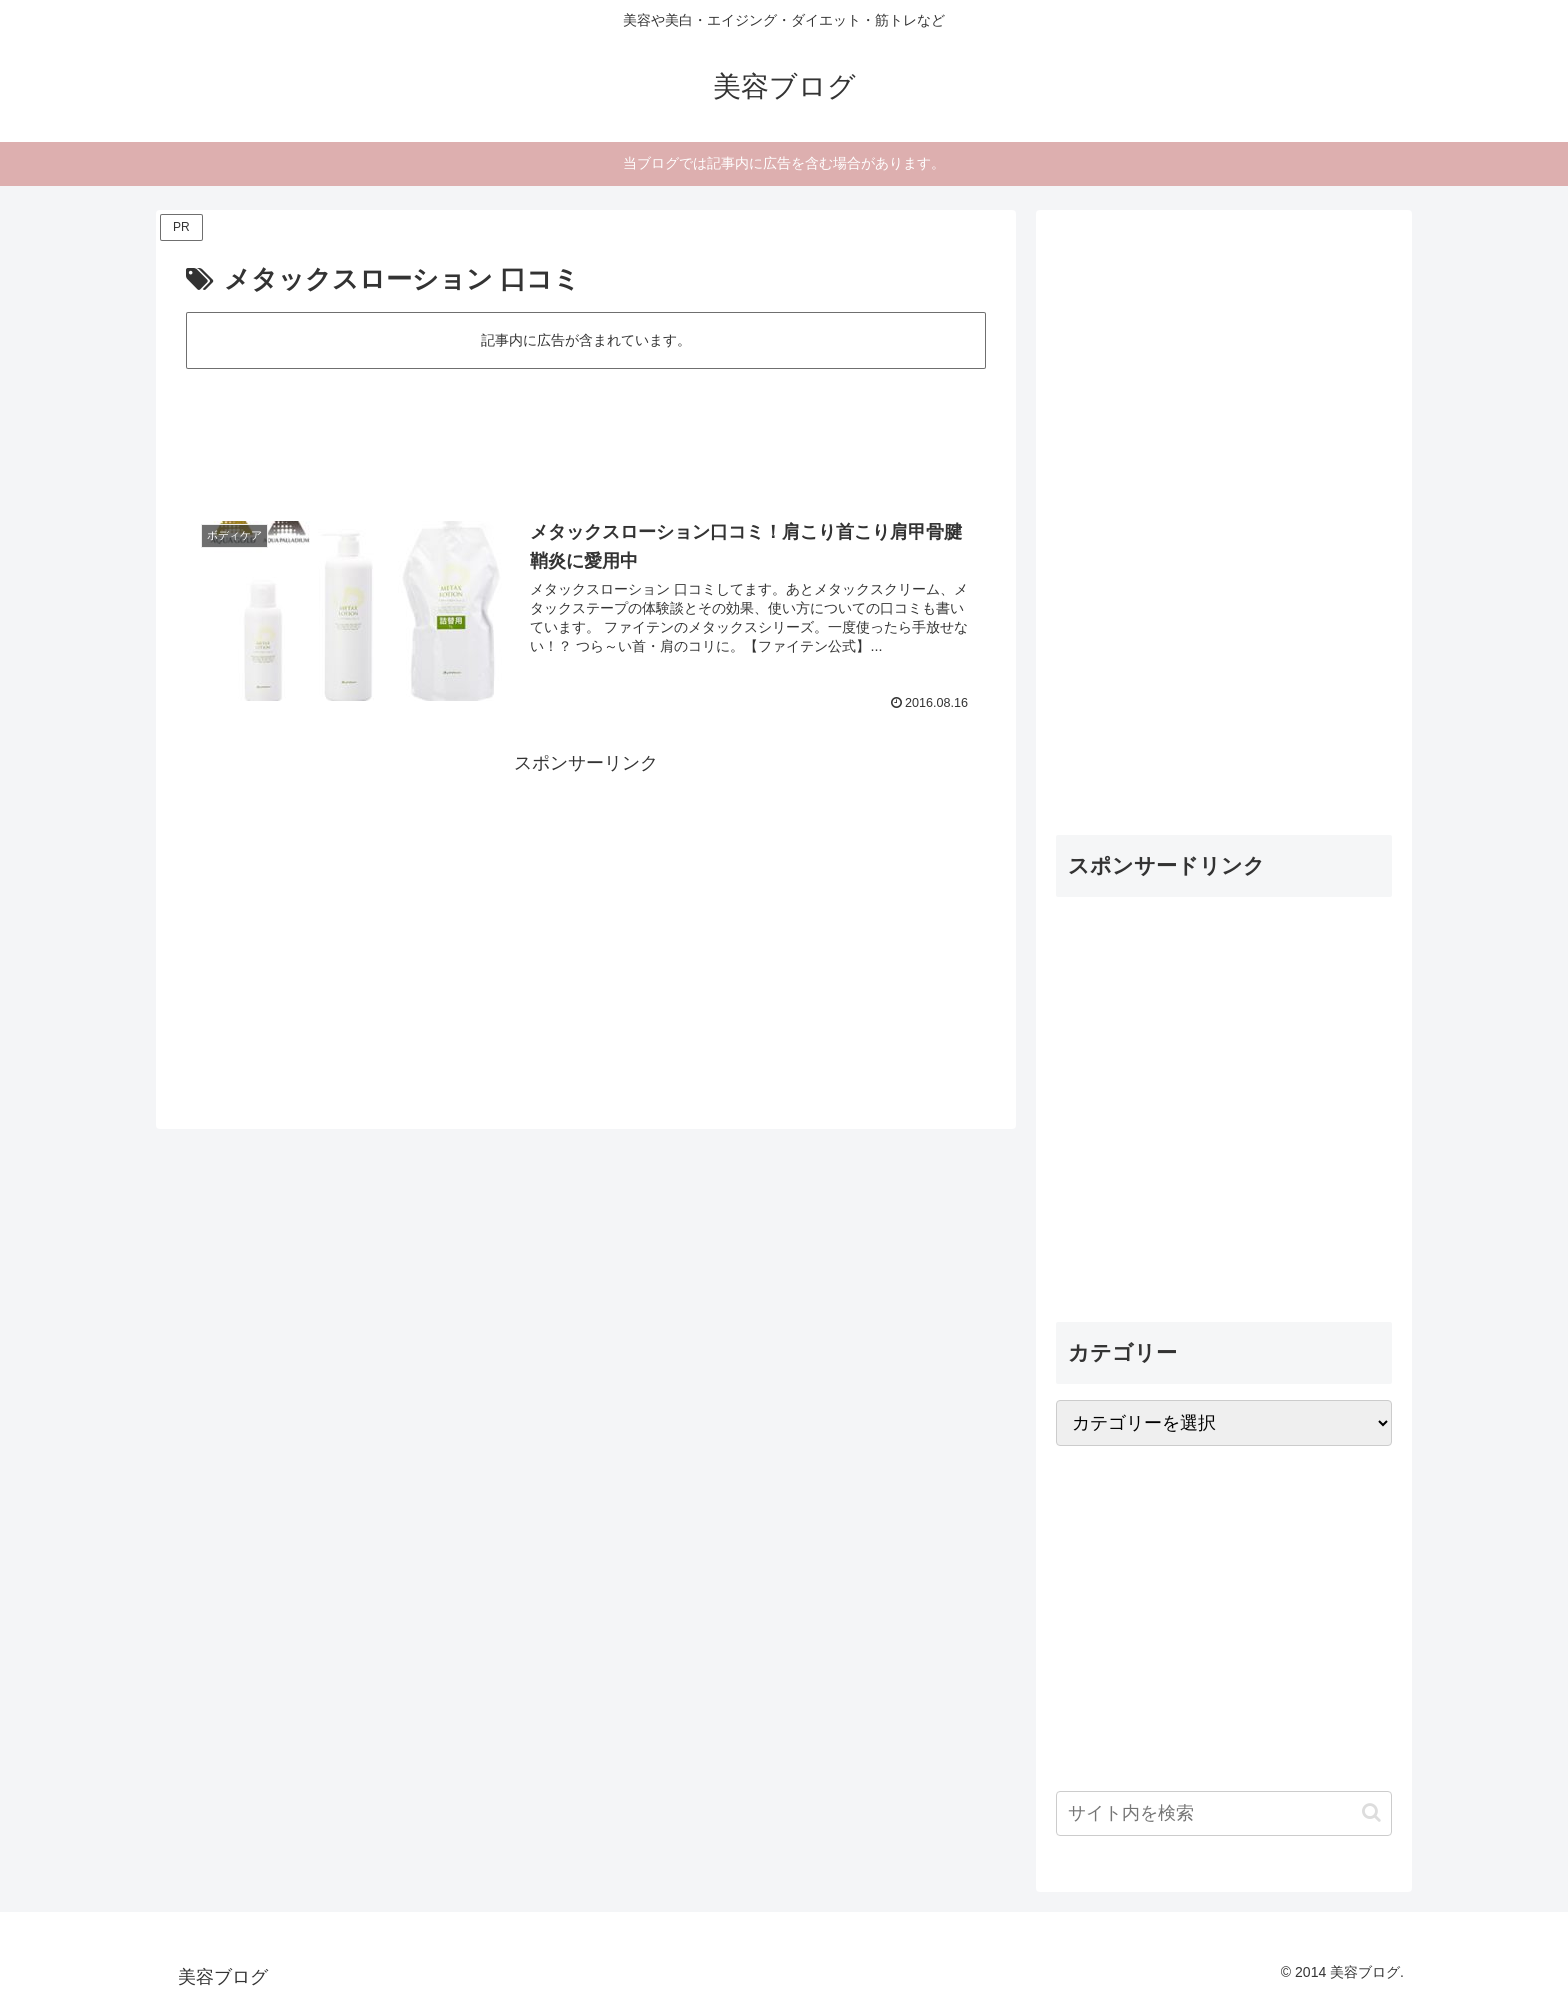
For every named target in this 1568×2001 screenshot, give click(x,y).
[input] (1224, 1813)
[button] (1371, 1812)
